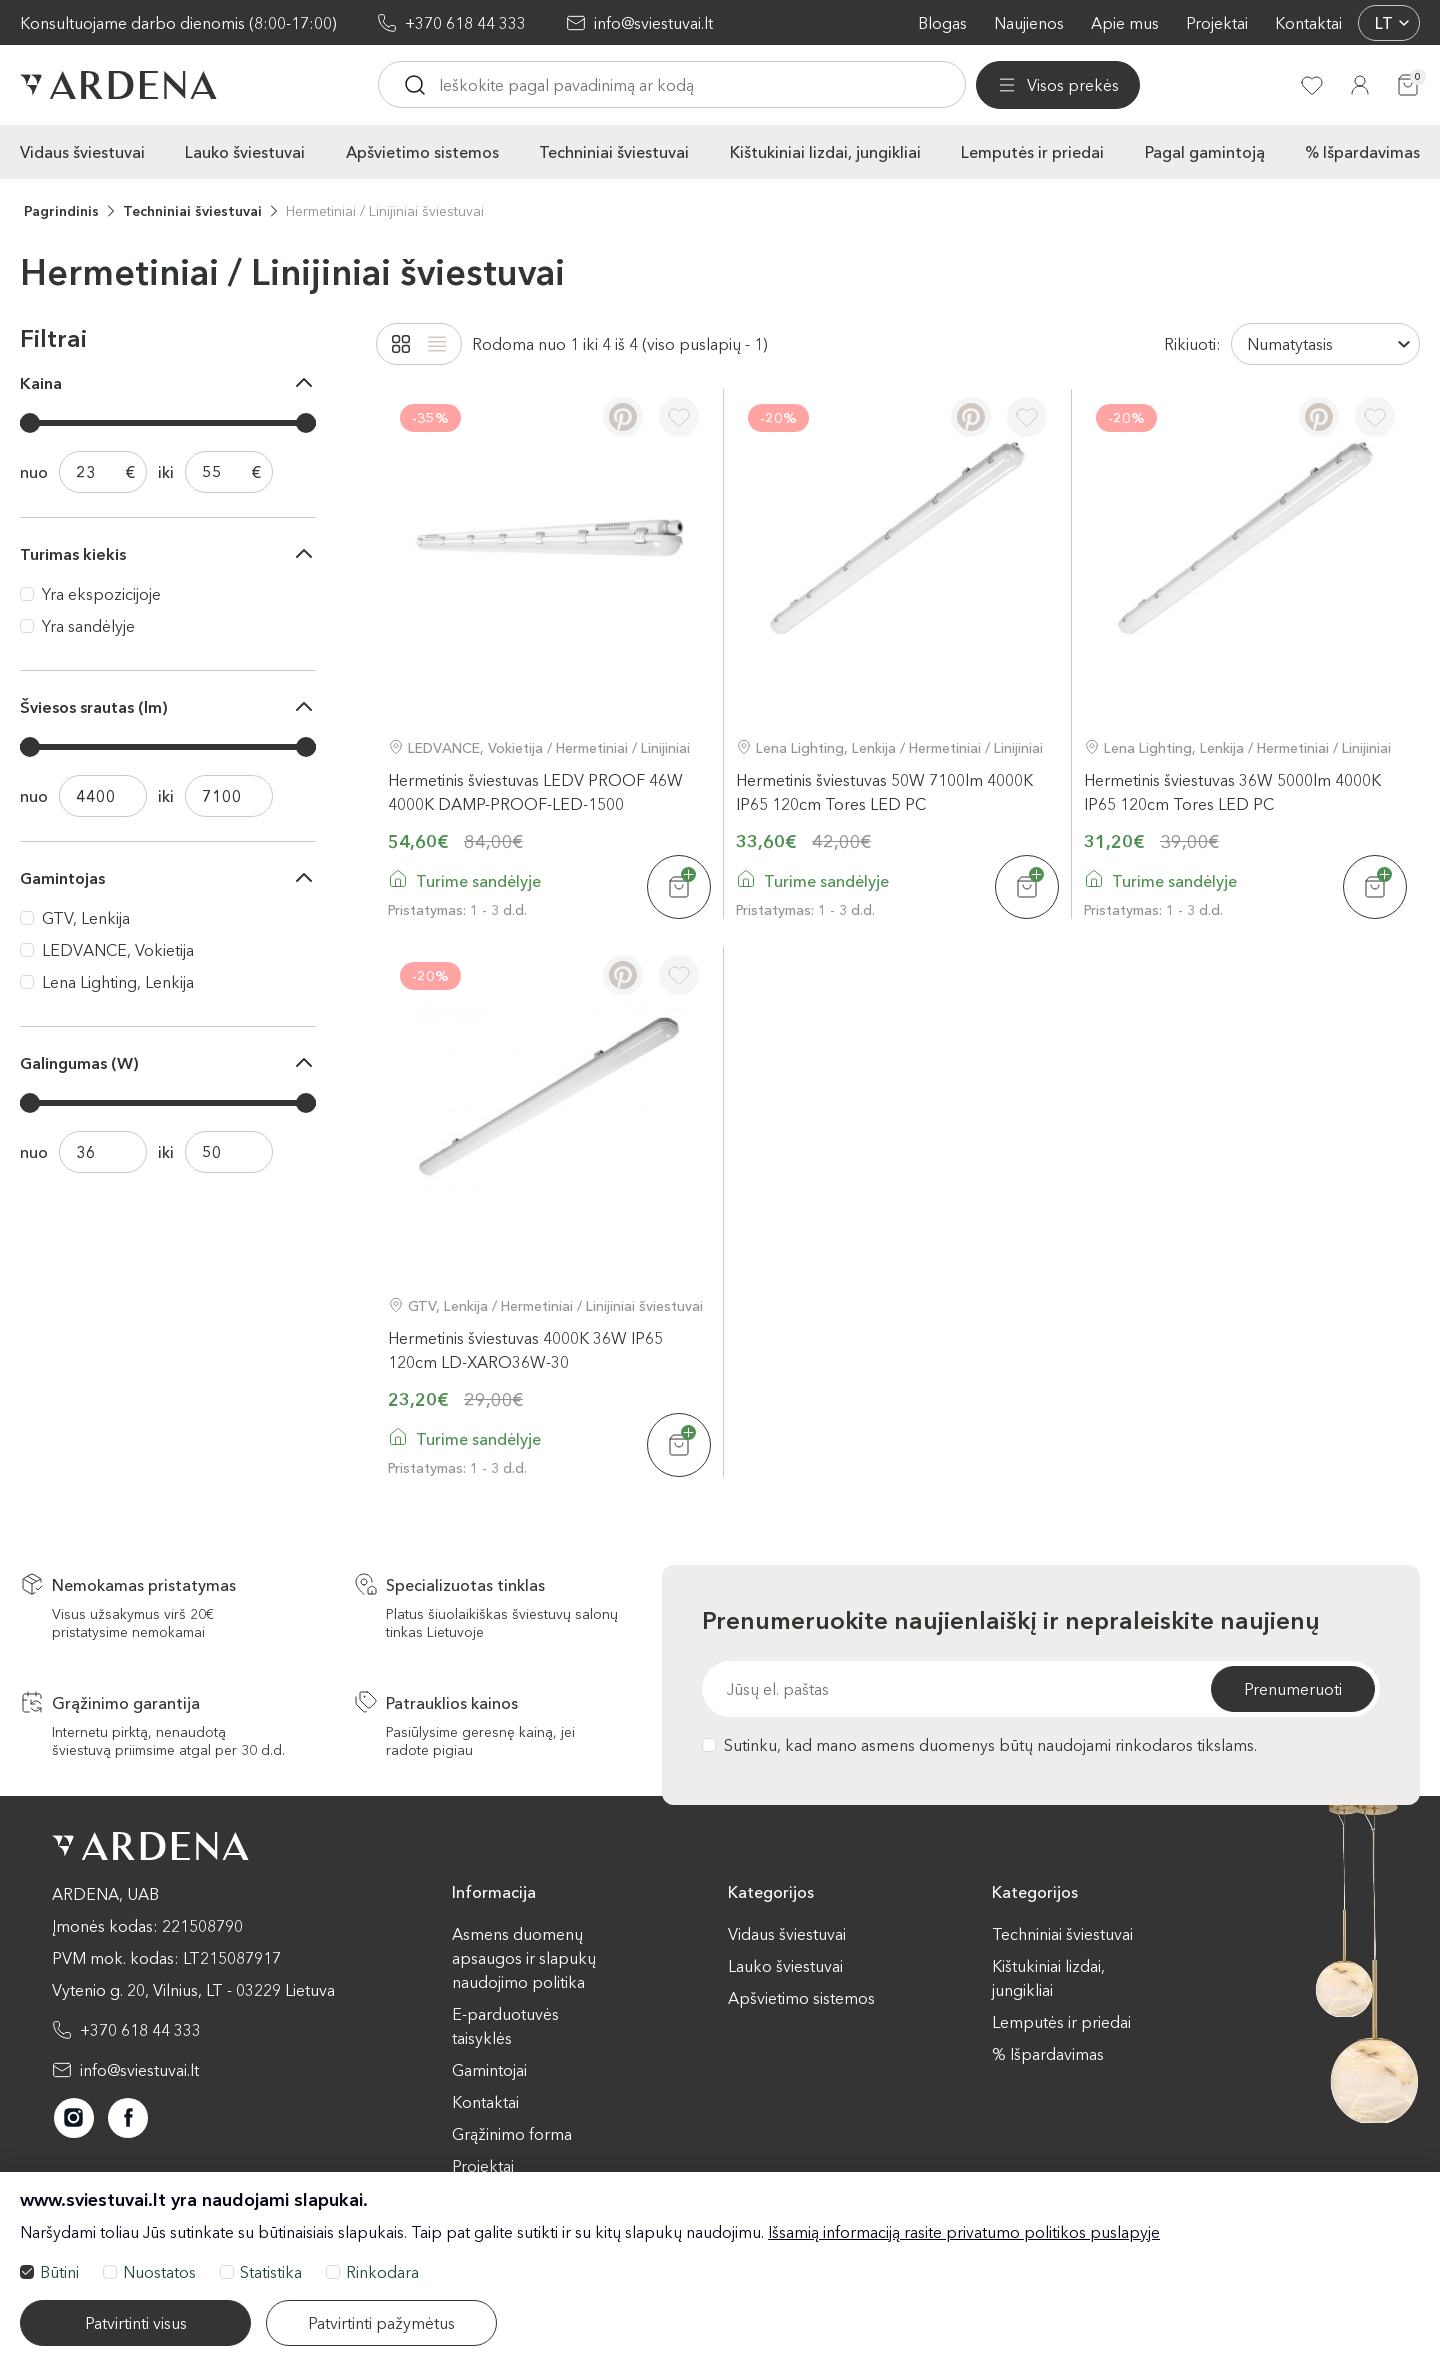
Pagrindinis (61, 210)
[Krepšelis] (1408, 85)
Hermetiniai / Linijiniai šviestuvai (385, 210)
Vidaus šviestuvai (82, 151)
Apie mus (1125, 23)
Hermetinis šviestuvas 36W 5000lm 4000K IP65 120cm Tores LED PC (1232, 790)
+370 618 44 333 (465, 23)
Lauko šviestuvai (245, 151)
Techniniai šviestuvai (614, 151)
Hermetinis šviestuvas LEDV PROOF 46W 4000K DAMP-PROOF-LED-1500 (535, 790)
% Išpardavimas (1362, 151)
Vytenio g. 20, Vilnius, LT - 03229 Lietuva (193, 1989)
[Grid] (401, 343)
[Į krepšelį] (679, 886)
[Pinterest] (623, 416)
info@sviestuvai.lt (653, 23)
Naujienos (1029, 23)
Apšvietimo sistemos (422, 151)
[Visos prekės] (460, 85)
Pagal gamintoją (1205, 151)
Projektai (1217, 23)
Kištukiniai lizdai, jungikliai (825, 151)
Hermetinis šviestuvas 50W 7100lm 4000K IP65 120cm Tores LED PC (884, 790)
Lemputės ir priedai (1032, 151)
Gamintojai (489, 2069)
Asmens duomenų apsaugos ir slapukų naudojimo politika (524, 1957)
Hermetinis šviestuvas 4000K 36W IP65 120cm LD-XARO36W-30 (525, 1348)
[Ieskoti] (589, 85)
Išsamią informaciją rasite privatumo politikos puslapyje (964, 2232)
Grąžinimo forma (512, 2133)
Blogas (942, 23)
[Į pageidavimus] (679, 416)
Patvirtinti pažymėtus (381, 2323)
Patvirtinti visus (136, 2323)
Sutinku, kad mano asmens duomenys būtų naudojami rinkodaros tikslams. (979, 1744)
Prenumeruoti (1293, 1688)
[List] (437, 343)
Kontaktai (1308, 23)
